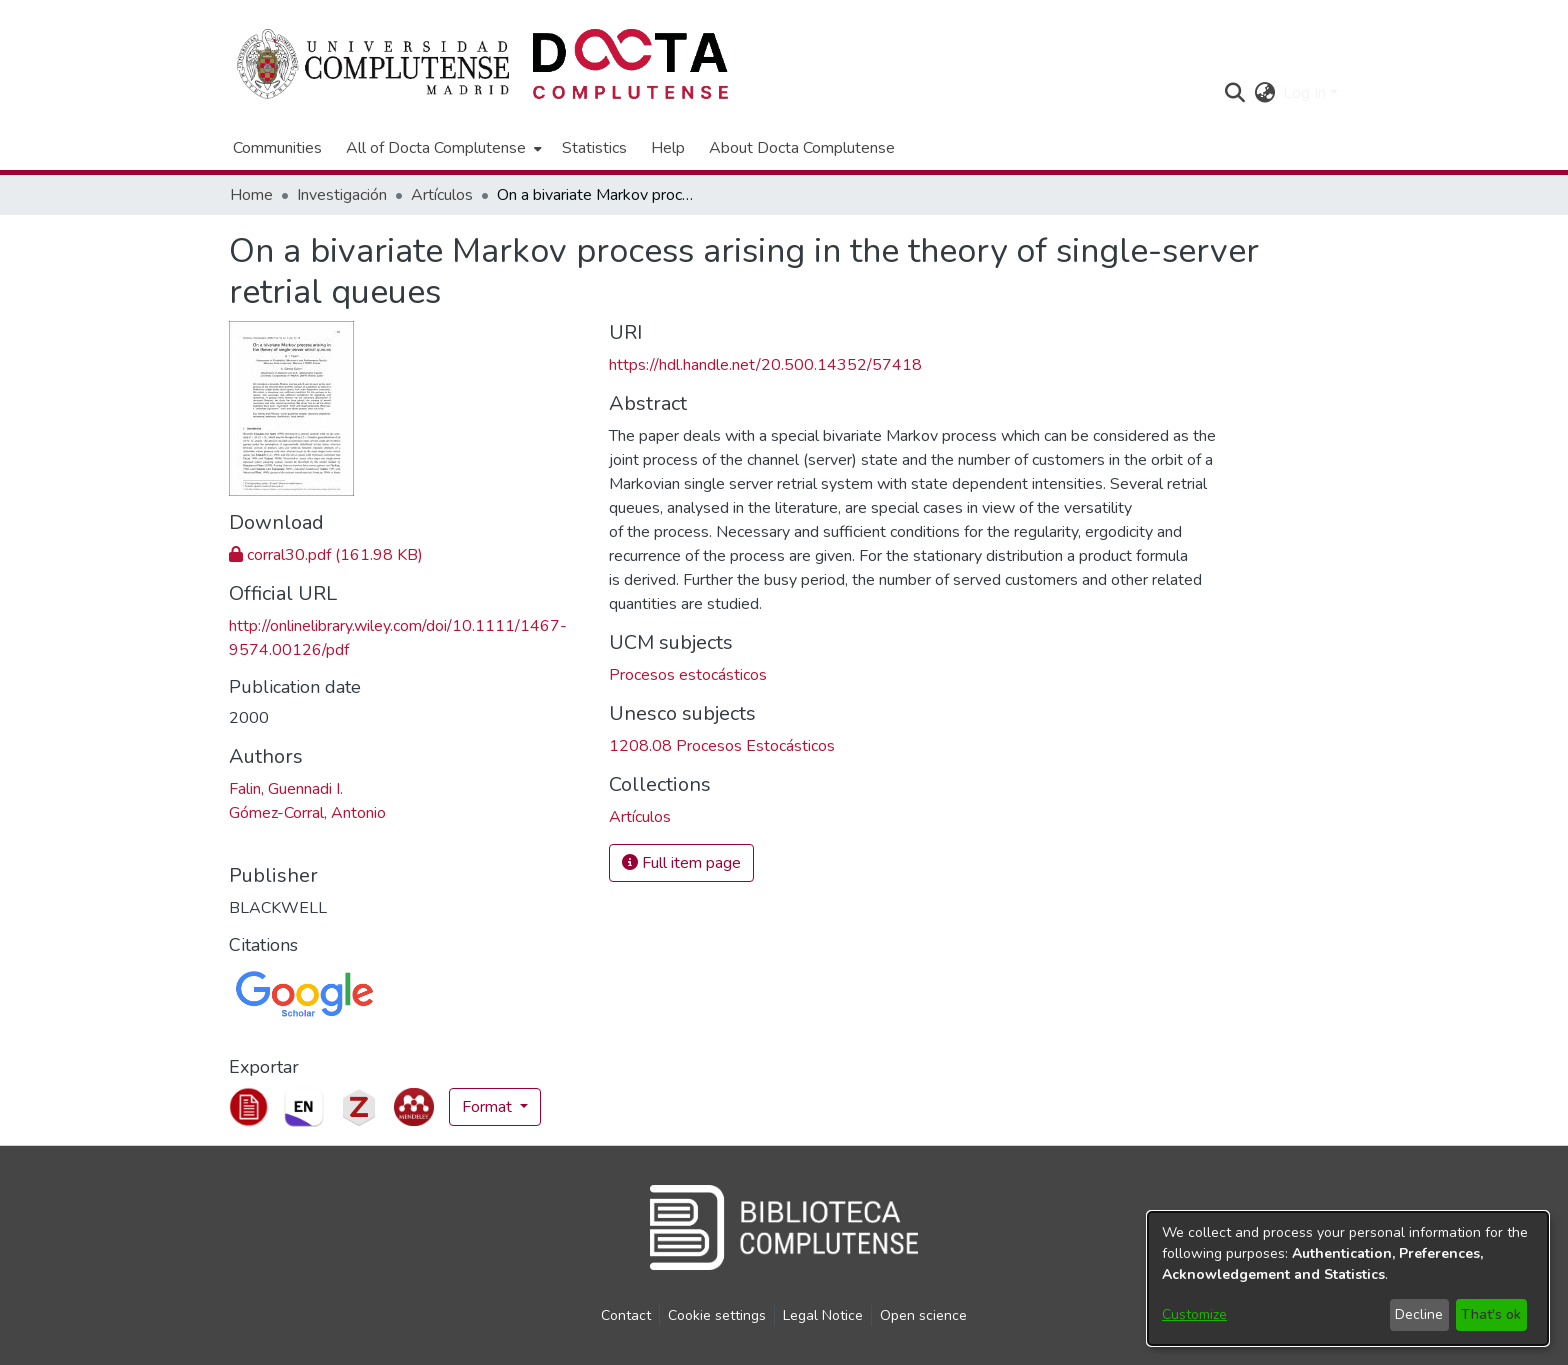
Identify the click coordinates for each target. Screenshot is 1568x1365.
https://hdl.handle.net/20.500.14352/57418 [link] (765, 365)
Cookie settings (717, 1315)
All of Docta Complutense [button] (436, 148)
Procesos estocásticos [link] (688, 675)
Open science (923, 1315)
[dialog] (1348, 1278)
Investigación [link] (342, 195)
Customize (1194, 1314)
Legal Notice (823, 1315)
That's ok (1491, 1314)
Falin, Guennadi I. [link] (286, 789)
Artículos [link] (442, 195)
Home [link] (251, 195)
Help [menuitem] (668, 148)
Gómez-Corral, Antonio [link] (307, 813)
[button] (1234, 93)
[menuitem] (442, 148)
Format (489, 1107)
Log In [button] (1306, 93)
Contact (626, 1315)
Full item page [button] (681, 863)
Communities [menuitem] (277, 148)
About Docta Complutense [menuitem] (802, 148)
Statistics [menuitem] (594, 148)
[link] (326, 555)
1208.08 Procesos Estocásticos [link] (722, 746)
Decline (1419, 1314)
